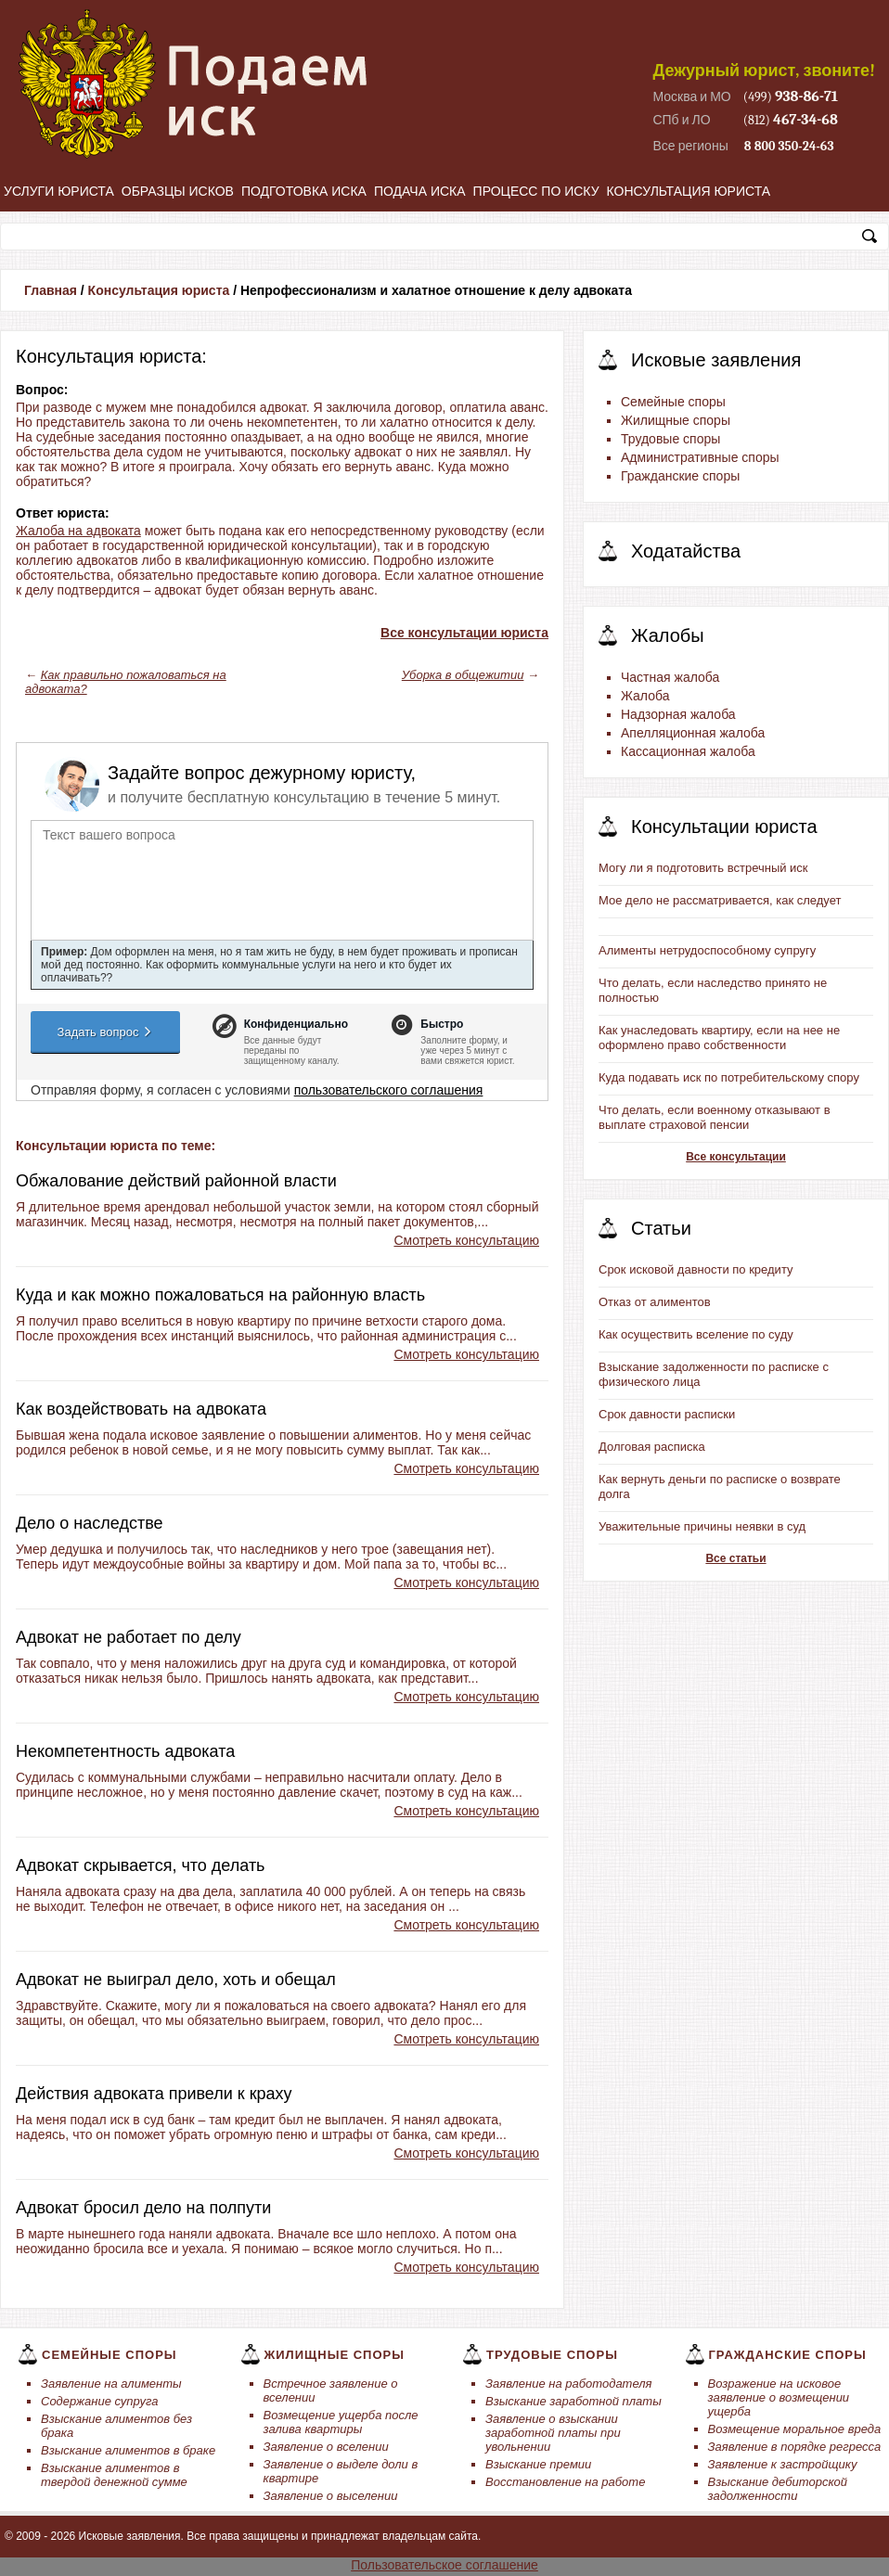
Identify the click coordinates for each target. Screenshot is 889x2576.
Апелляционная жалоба (693, 732)
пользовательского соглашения (388, 1090)
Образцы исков (178, 191)
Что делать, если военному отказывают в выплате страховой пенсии (715, 1117)
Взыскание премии (538, 2464)
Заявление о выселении (331, 2496)
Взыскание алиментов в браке (128, 2450)
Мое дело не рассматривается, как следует (720, 900)
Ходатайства (686, 551)
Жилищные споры (675, 420)
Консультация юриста (689, 191)
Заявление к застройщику (782, 2464)
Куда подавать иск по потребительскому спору (729, 1077)
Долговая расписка (652, 1447)
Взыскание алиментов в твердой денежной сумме (114, 2475)
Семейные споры (673, 401)
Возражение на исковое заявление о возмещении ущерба (779, 2397)
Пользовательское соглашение (444, 2564)
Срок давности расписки (667, 1414)
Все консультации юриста (464, 632)
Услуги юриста (59, 191)
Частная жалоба (670, 677)
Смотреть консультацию (466, 1240)
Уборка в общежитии (463, 675)
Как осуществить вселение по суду (696, 1334)
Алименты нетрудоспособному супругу (707, 950)
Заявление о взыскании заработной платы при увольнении (553, 2433)
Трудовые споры (670, 438)
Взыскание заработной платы (573, 2401)
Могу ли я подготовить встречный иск (703, 868)
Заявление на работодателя (568, 2383)
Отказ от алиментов (655, 1302)
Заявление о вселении (326, 2447)
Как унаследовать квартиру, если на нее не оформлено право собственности (719, 1037)
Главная (50, 290)
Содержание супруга (99, 2401)
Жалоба (645, 695)
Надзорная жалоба (678, 714)
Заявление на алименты (111, 2383)
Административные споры (700, 457)
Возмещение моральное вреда (795, 2429)
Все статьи (735, 1558)
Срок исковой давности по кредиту (696, 1269)
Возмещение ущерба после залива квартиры (341, 2422)
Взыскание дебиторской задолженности (778, 2489)
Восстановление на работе (565, 2482)
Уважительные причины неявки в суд (702, 1526)
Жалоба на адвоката (78, 530)
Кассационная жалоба (688, 751)
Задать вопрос (106, 1031)
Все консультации (736, 1156)
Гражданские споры (680, 475)
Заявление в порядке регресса (795, 2447)
